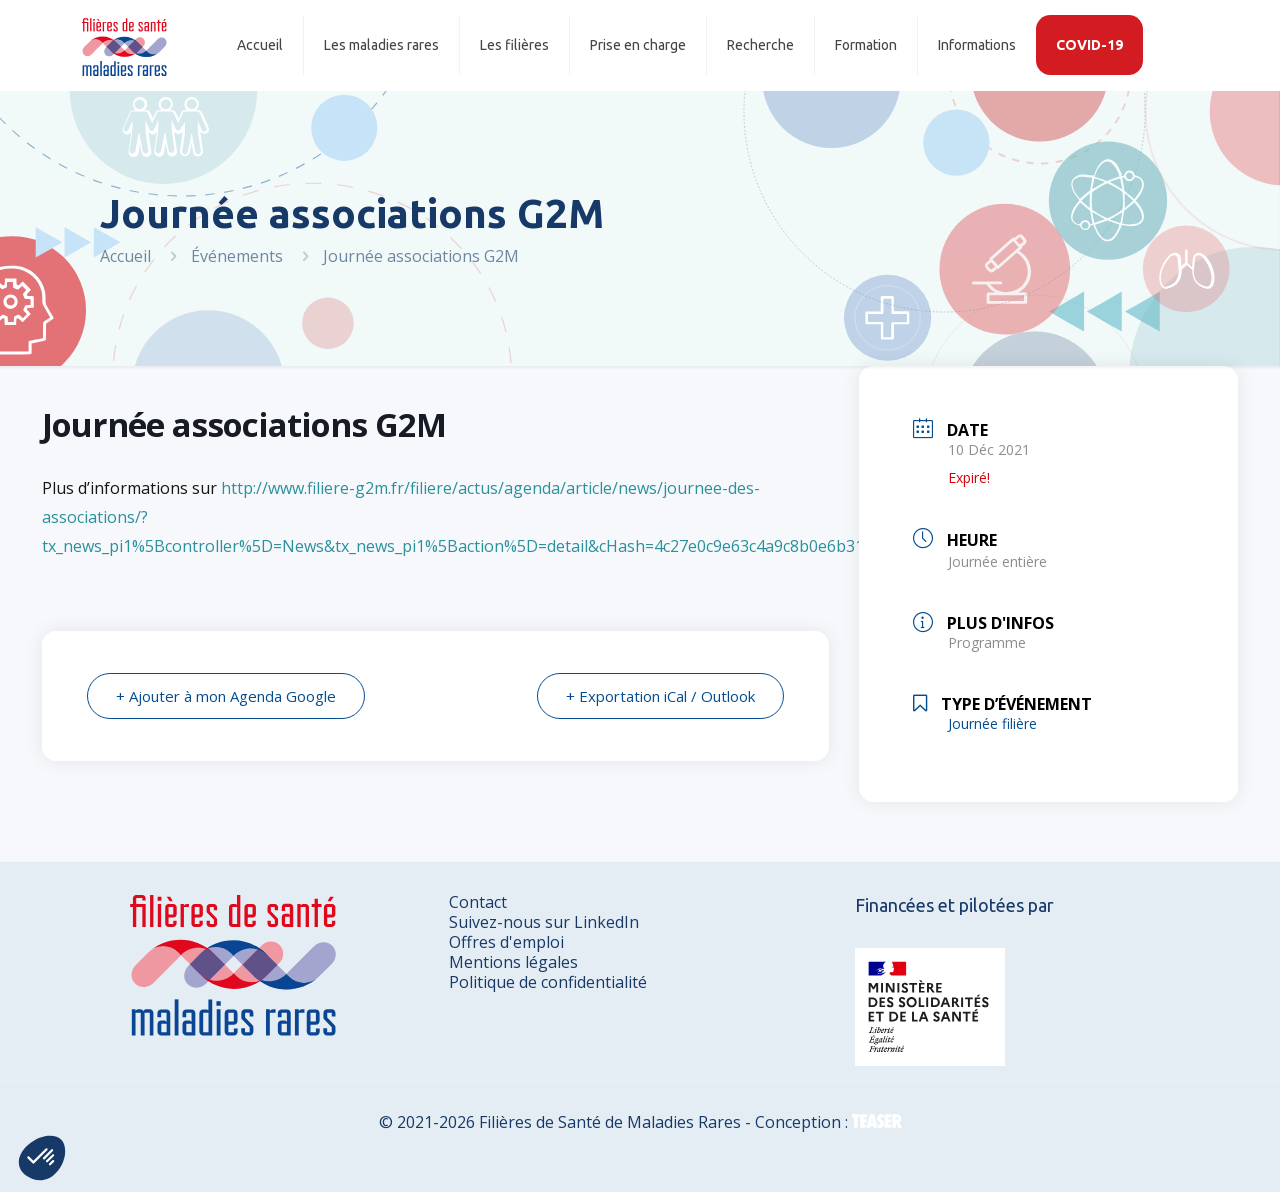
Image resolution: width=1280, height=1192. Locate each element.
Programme (987, 642)
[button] (42, 1158)
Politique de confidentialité (548, 982)
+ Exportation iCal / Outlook (660, 696)
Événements (237, 256)
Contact (478, 902)
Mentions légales (513, 962)
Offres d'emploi (506, 942)
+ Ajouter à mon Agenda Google (226, 696)
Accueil (125, 256)
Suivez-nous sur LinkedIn (544, 922)
